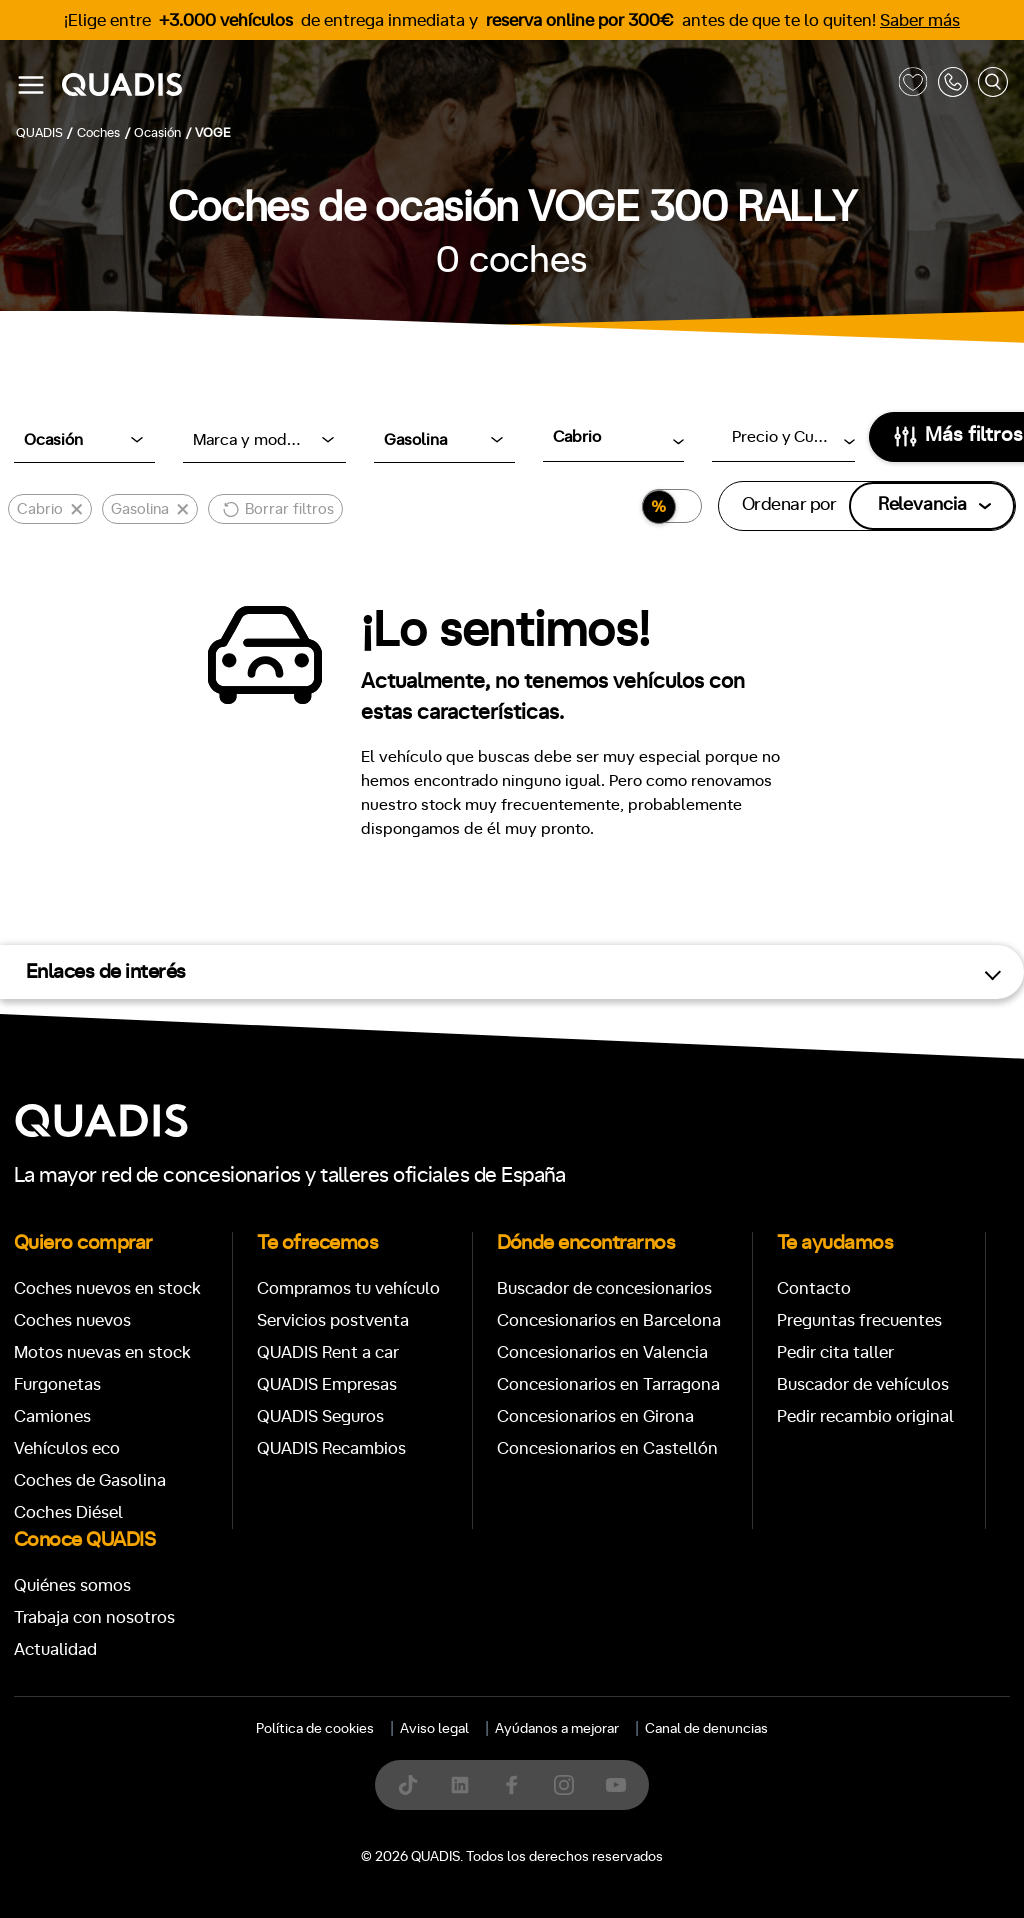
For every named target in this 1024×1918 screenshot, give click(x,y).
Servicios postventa (333, 1320)
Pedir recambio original (865, 1416)
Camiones (52, 1416)
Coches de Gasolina (90, 1480)
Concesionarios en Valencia (602, 1352)
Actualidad (55, 1649)
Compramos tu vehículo (348, 1288)
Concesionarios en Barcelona (609, 1320)
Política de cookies (315, 1729)
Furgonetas (57, 1384)
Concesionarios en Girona (595, 1416)
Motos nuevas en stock (102, 1352)
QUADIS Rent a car (328, 1352)
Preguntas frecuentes (859, 1320)
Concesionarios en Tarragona (608, 1384)
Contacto (814, 1288)
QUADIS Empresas (327, 1384)
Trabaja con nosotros (94, 1617)
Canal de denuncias (706, 1729)
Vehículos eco (67, 1448)
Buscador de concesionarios (604, 1288)
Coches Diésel (68, 1512)
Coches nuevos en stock (107, 1288)
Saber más (920, 20)
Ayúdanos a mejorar (557, 1729)
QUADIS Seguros (320, 1416)
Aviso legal (434, 1729)
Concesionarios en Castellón (607, 1448)
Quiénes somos (72, 1585)
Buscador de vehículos (863, 1384)
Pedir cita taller (835, 1352)
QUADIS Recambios (331, 1448)
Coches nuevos (72, 1320)
